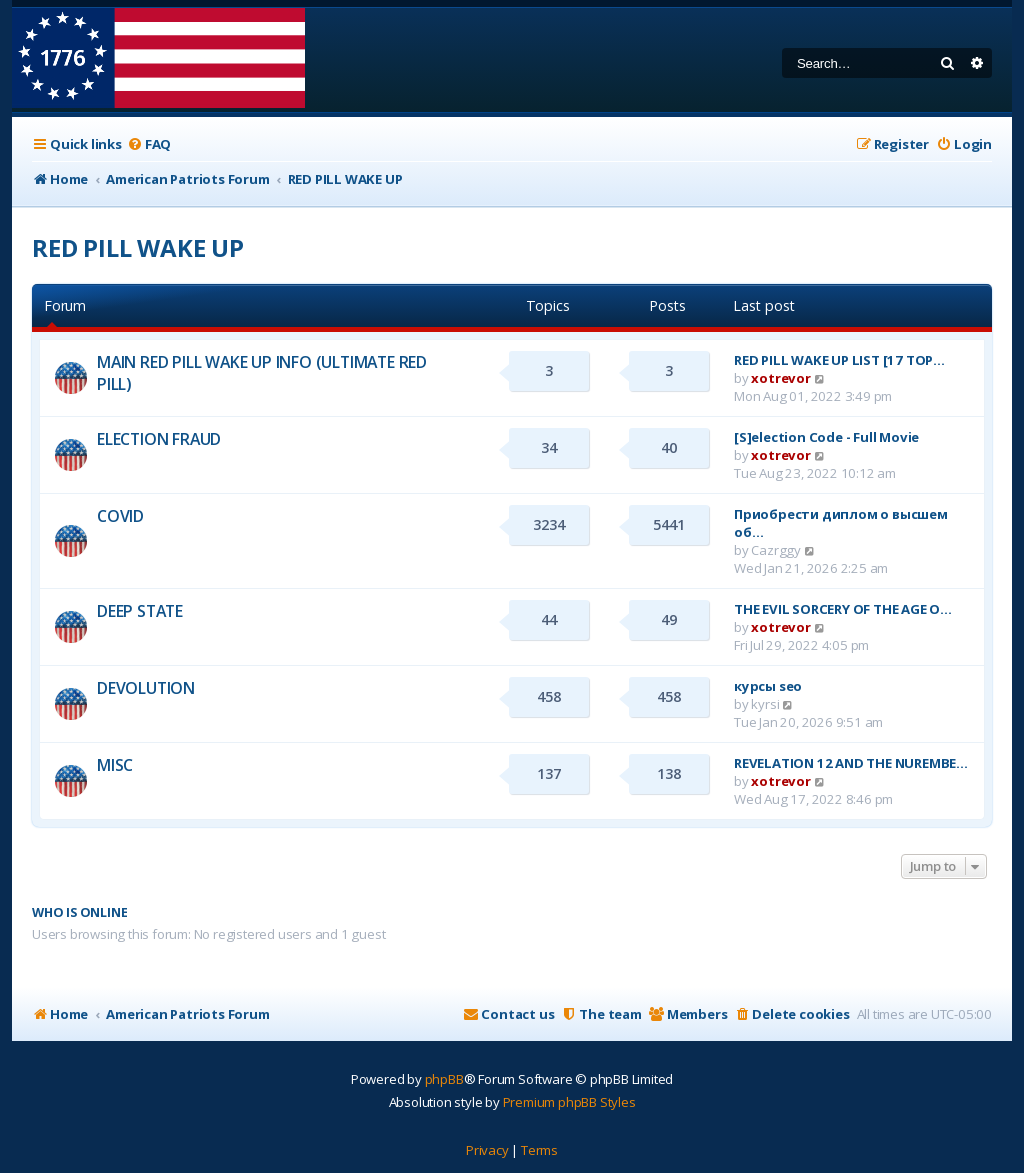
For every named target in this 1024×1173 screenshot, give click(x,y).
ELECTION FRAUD (159, 439)
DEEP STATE (140, 611)
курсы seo (768, 686)
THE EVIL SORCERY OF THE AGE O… (843, 609)
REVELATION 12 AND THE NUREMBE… (851, 763)
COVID (120, 516)
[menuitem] (149, 144)
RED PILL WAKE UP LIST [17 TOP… (839, 360)
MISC (115, 765)
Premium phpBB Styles (569, 1102)
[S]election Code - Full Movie (826, 437)
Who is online (79, 912)
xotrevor (780, 378)
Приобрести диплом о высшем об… (841, 523)
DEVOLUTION (146, 688)
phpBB (444, 1079)
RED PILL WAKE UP (138, 247)
